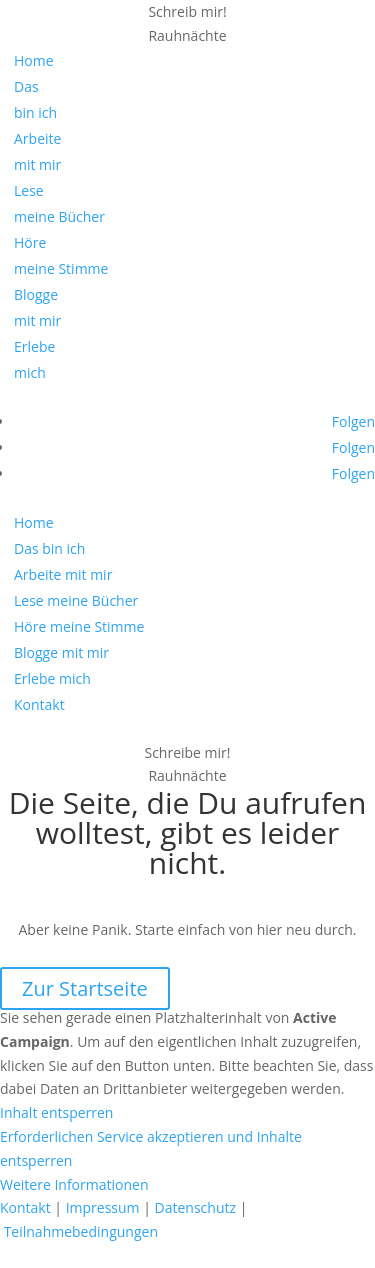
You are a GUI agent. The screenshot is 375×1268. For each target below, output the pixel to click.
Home (34, 60)
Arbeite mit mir (63, 574)
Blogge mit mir (61, 652)
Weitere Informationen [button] (74, 1184)
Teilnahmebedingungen (81, 1231)
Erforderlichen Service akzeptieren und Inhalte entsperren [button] (151, 1148)
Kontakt (39, 704)
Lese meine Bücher (76, 600)
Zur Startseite (85, 988)
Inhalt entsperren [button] (56, 1112)
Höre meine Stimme (79, 626)
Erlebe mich (52, 678)
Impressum (103, 1207)
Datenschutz (195, 1207)
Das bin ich (49, 548)
